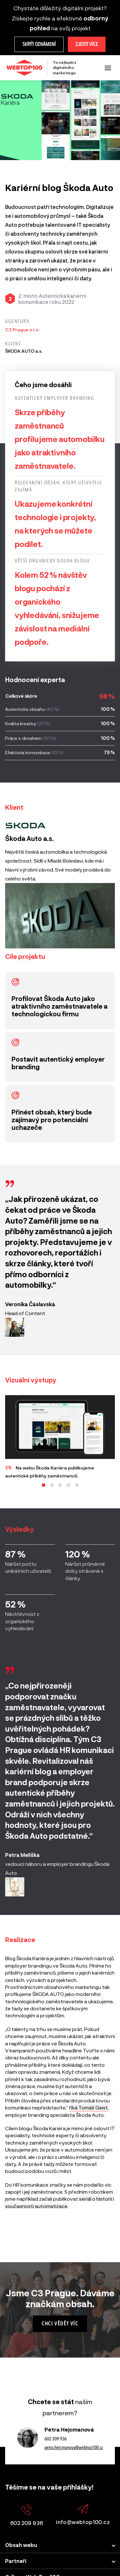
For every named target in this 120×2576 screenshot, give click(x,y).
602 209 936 (55, 2439)
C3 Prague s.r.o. (22, 329)
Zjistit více (87, 44)
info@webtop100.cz (83, 2514)
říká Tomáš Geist (88, 2107)
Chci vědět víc (60, 2324)
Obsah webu (21, 2545)
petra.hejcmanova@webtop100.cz (73, 2447)
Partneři (15, 2561)
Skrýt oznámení (39, 44)
